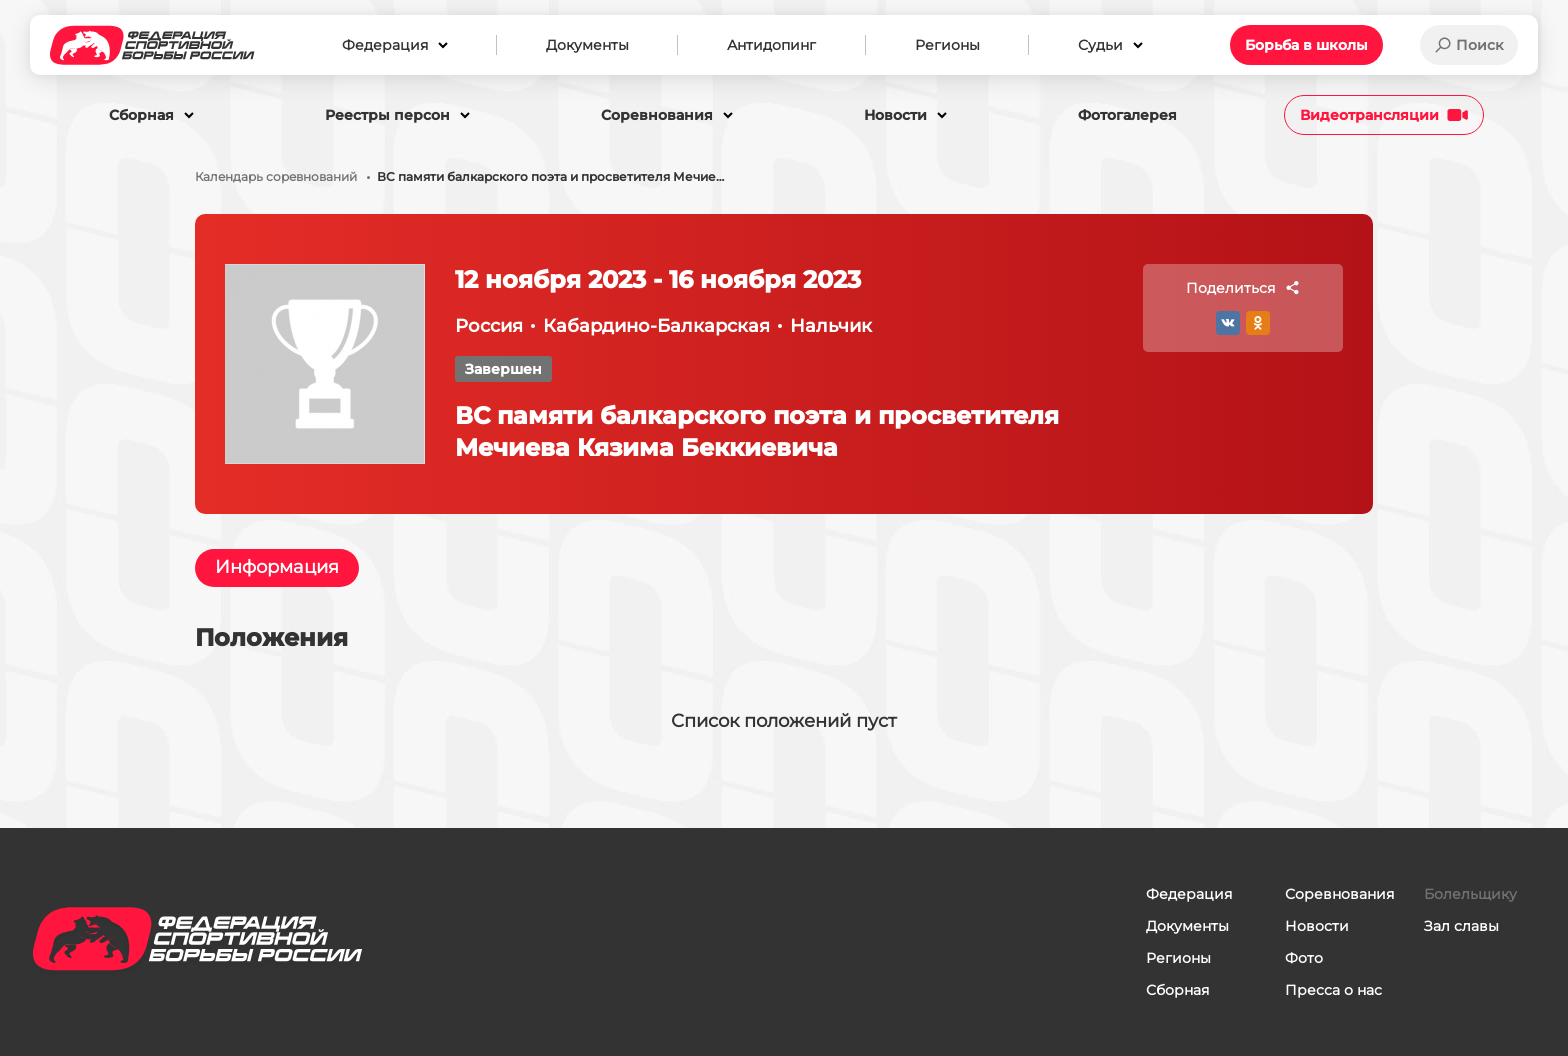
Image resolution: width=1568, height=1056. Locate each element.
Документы (1187, 926)
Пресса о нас (1333, 990)
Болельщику (1470, 894)
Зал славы (1461, 926)
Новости (1317, 926)
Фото (1304, 958)
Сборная (1177, 990)
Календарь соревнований (276, 177)
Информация (277, 568)
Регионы (1178, 958)
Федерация (1189, 894)
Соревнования (1339, 894)
